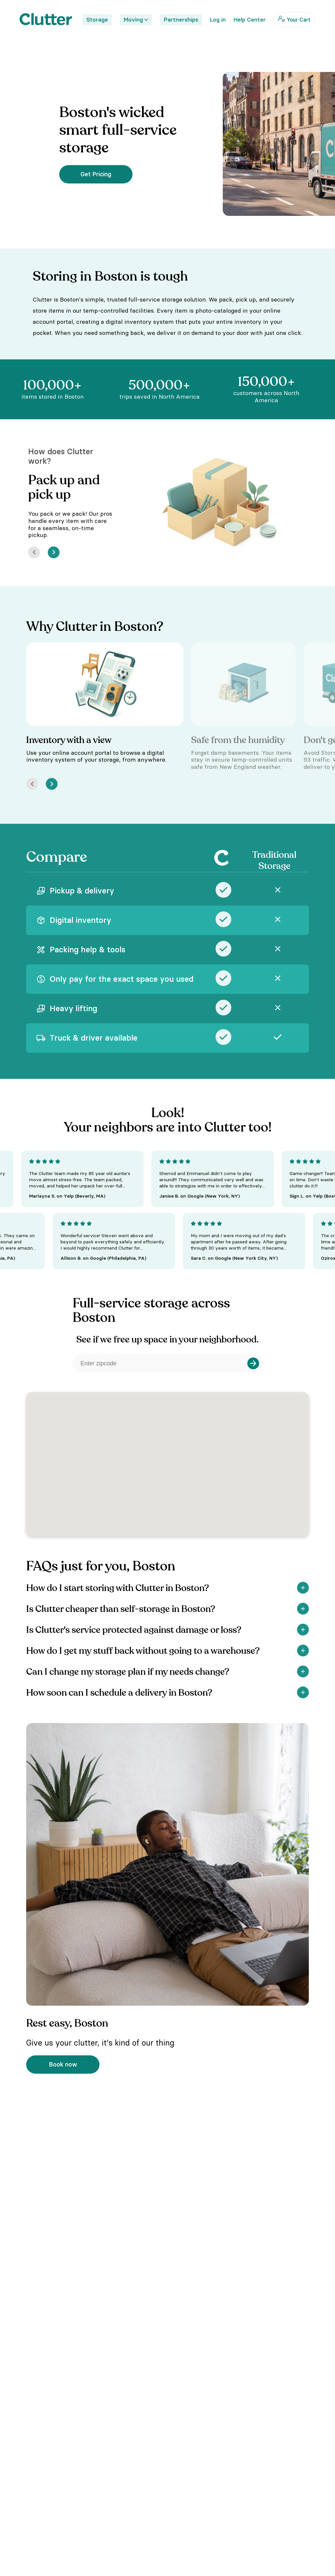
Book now (63, 2064)
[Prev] (34, 552)
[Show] (303, 1588)
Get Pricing (95, 174)
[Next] (54, 552)
